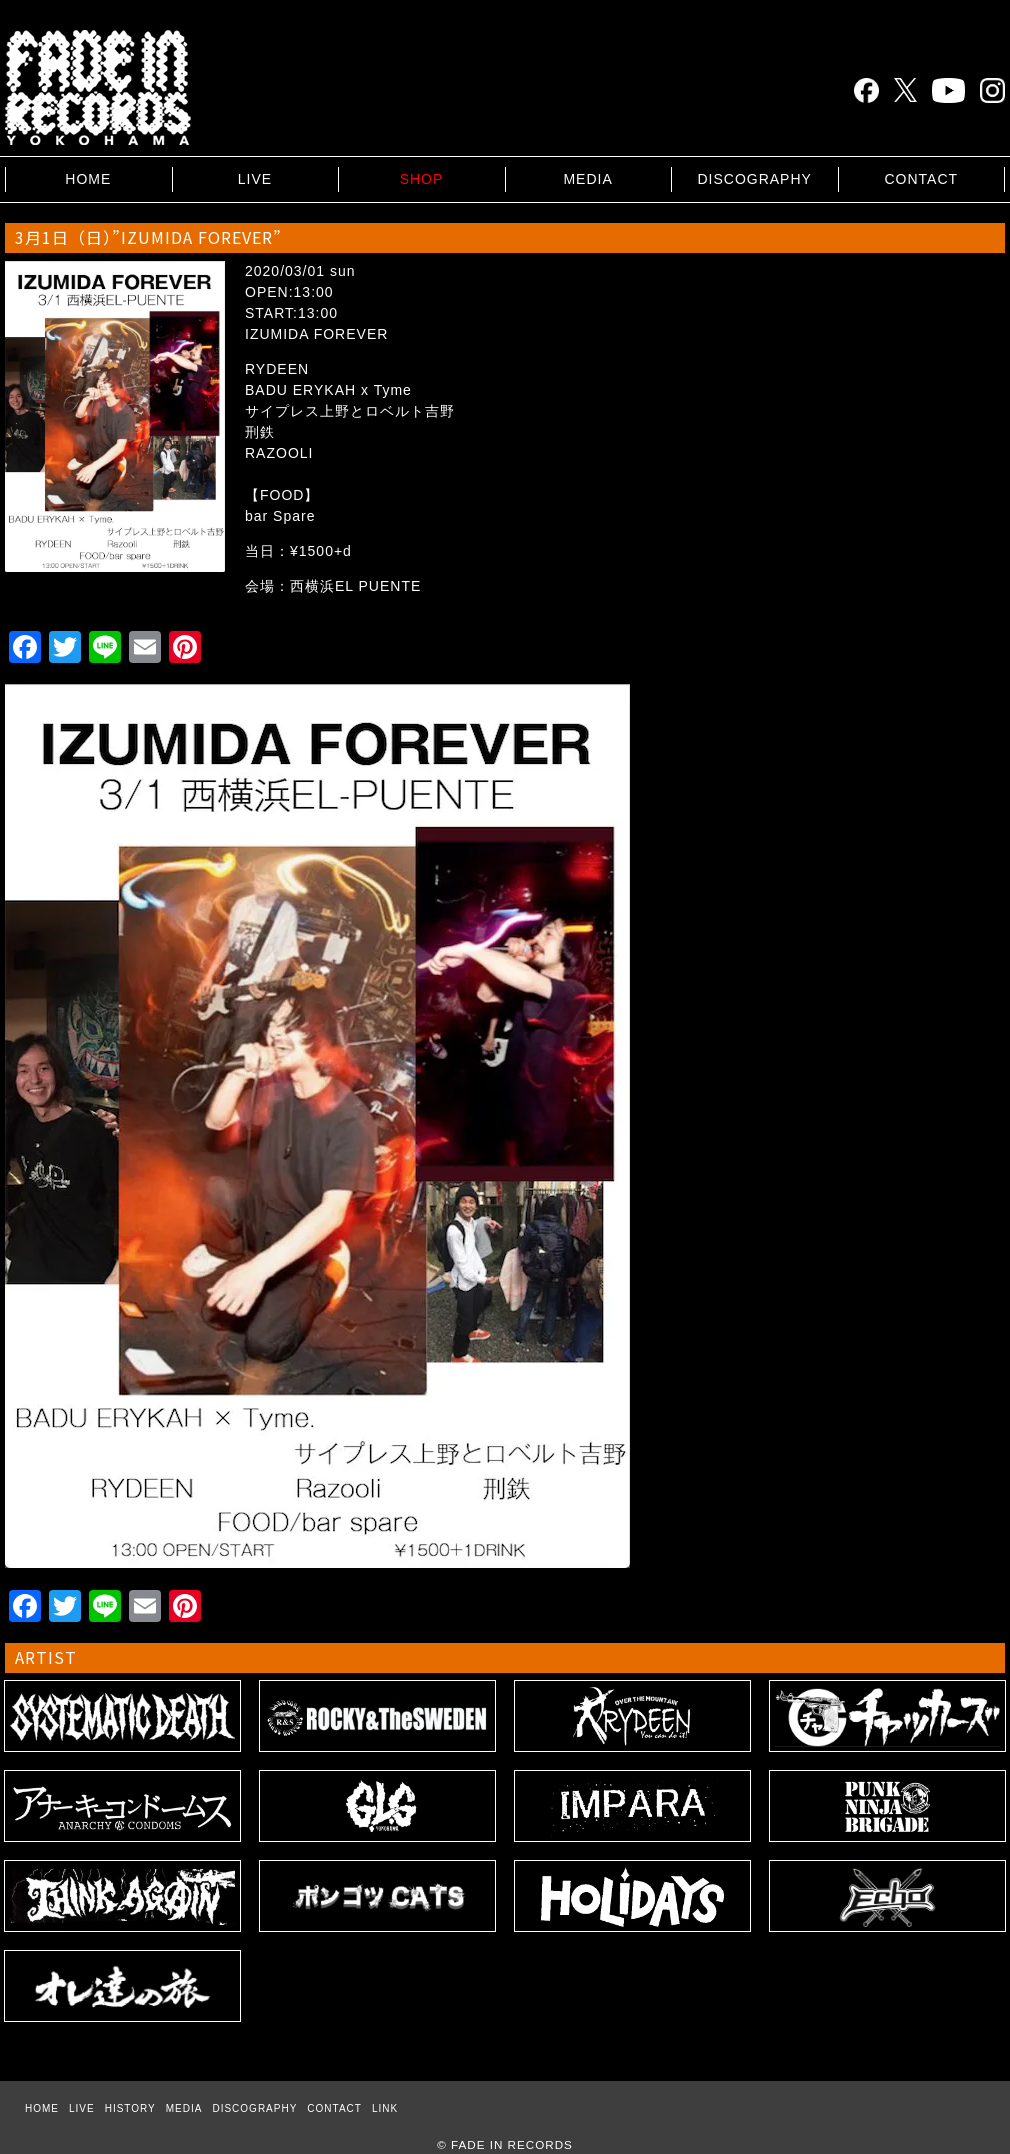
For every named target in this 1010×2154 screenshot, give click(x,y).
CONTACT (921, 179)
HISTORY (130, 2108)
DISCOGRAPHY (754, 179)
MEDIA (587, 179)
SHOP (422, 179)
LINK (385, 2108)
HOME (88, 179)
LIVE (255, 179)
